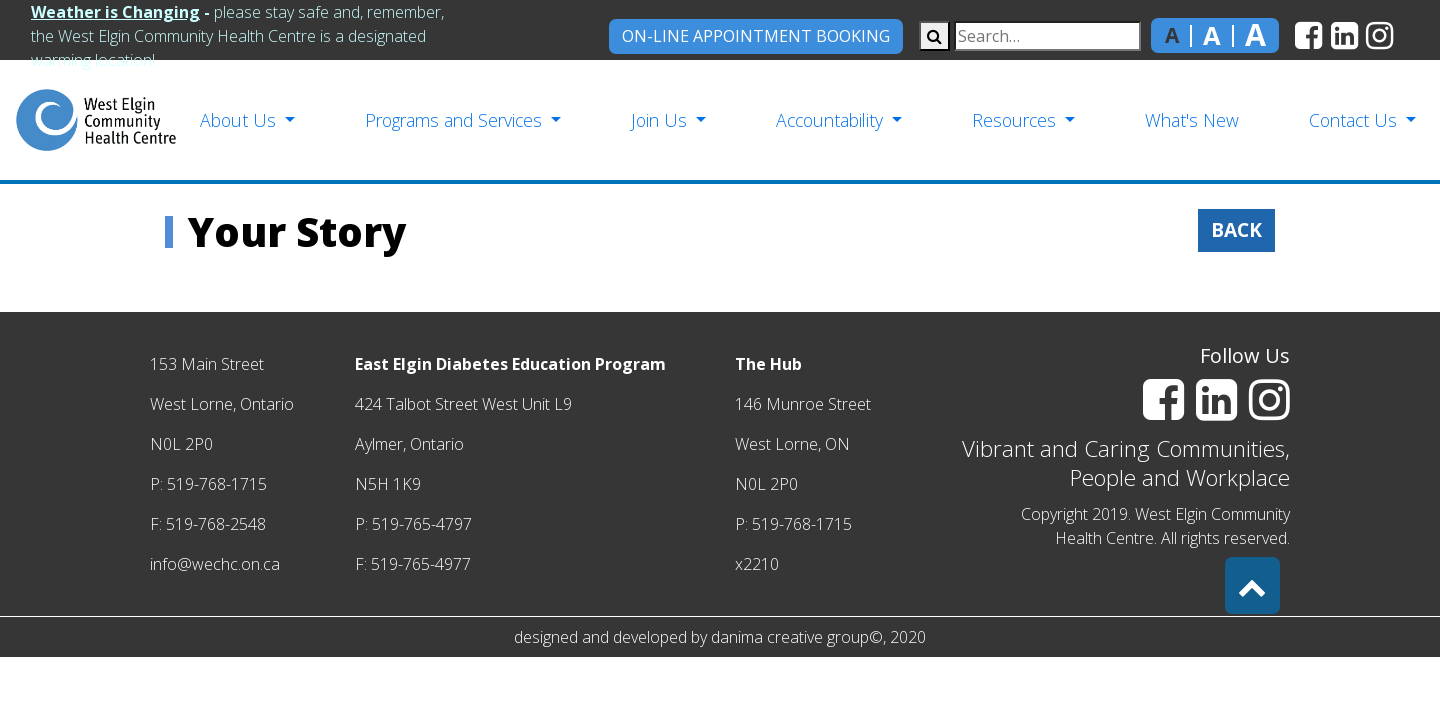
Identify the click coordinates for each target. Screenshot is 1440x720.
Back (1236, 229)
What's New (1192, 120)
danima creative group (790, 637)
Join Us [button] (661, 120)
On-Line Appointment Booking (756, 36)
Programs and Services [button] (456, 120)
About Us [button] (240, 120)
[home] (96, 120)
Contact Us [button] (1355, 120)
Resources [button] (1016, 120)
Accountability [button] (832, 120)
